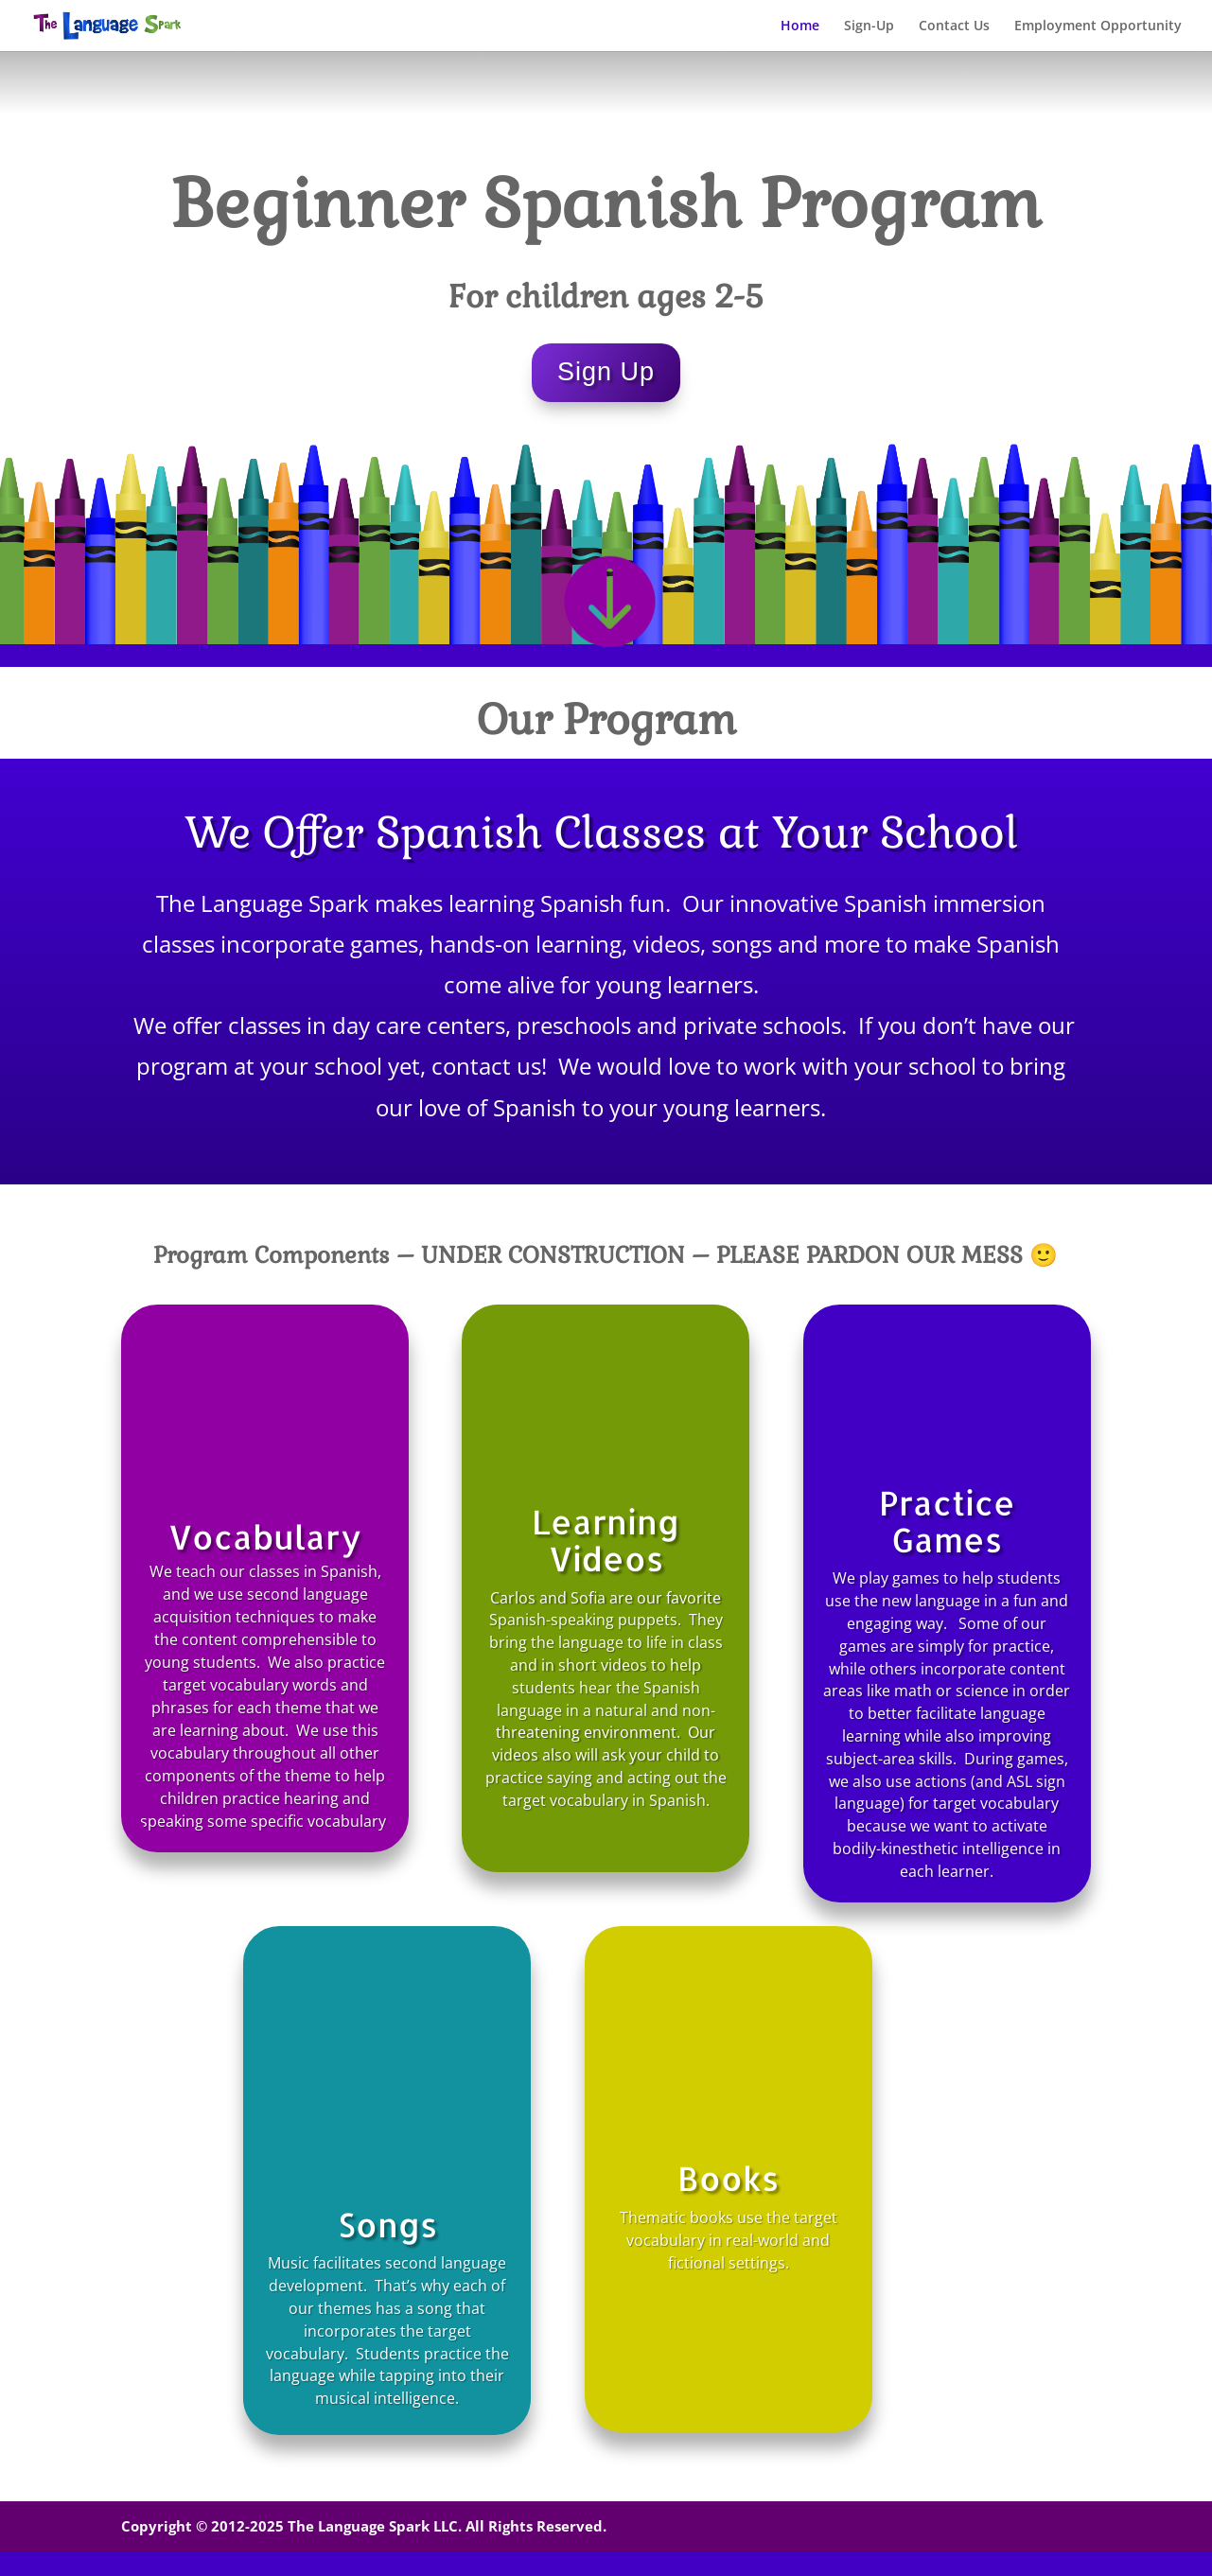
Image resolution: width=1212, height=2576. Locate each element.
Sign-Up (869, 26)
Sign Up (606, 372)
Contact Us (954, 26)
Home (800, 26)
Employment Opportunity (1098, 26)
